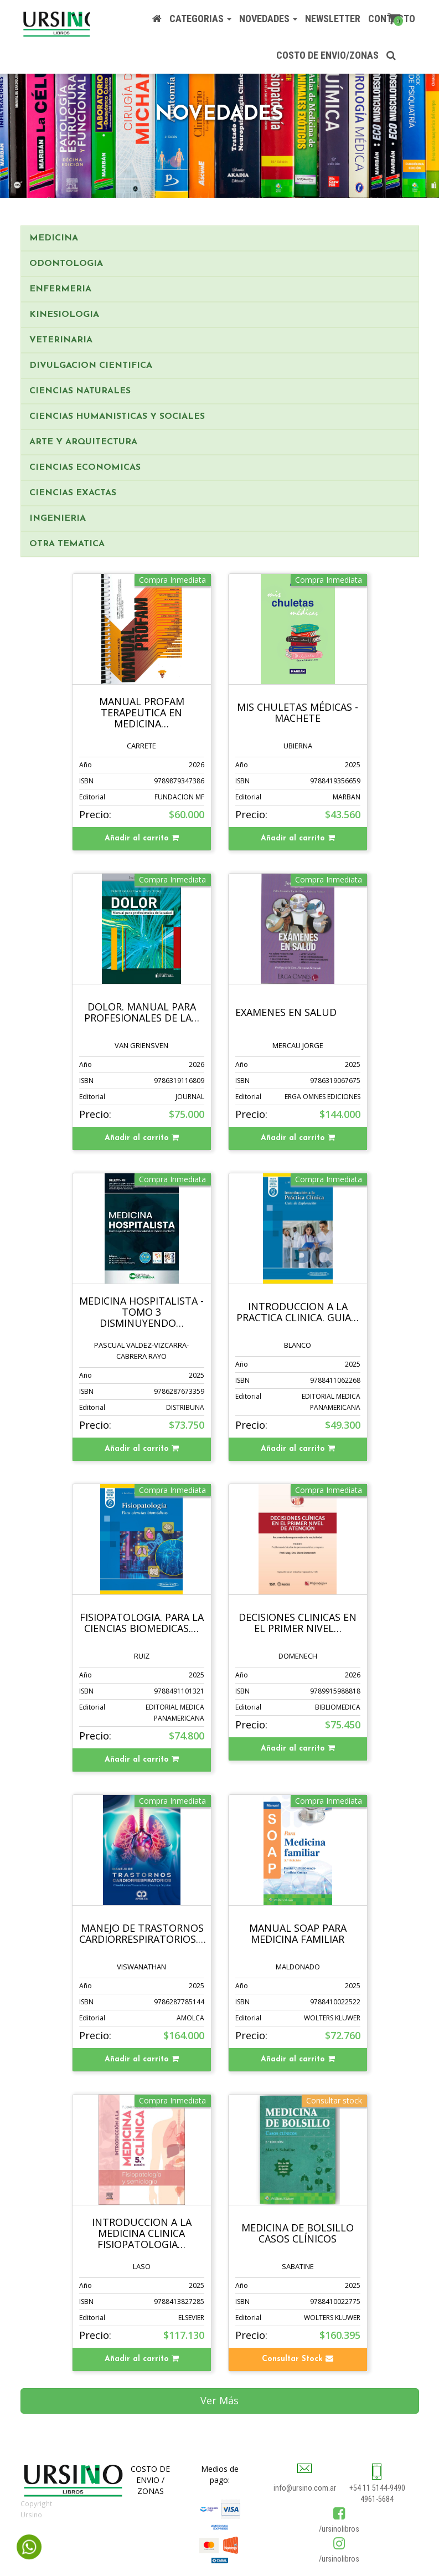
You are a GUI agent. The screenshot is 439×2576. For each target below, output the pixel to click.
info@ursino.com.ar (304, 2487)
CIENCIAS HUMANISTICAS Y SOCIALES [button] (117, 416)
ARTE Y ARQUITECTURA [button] (83, 442)
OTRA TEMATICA (67, 544)
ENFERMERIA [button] (60, 289)
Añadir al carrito (142, 838)
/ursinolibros (339, 2528)
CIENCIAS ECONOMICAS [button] (85, 467)
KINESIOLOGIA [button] (64, 314)
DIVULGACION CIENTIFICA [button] (90, 365)
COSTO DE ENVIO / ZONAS (150, 2480)
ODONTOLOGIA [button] (66, 263)
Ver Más (219, 2400)
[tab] (220, 238)
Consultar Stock (297, 2358)
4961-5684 (377, 2499)
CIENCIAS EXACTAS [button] (72, 493)
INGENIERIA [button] (57, 518)
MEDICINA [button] (53, 238)
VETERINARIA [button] (60, 340)
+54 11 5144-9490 (377, 2487)
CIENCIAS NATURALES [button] (80, 391)
